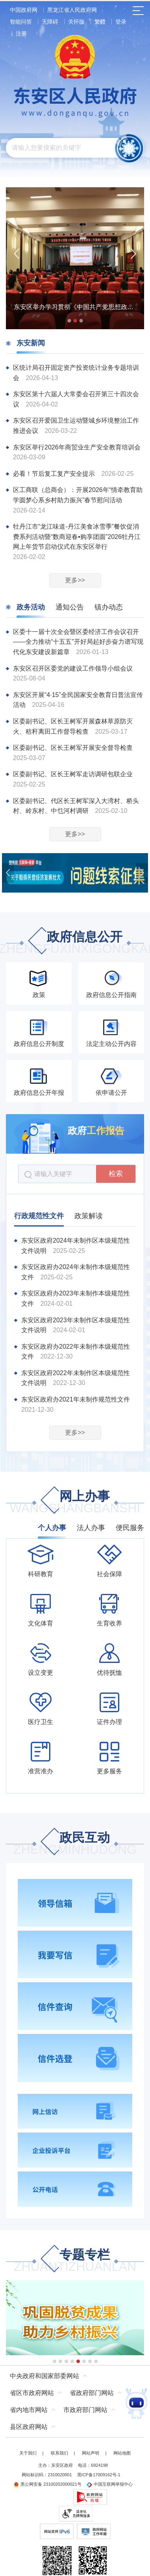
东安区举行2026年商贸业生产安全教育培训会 (77, 447)
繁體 (100, 22)
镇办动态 (108, 607)
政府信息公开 (75, 943)
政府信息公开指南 (111, 995)
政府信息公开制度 (39, 1043)
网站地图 (122, 2453)
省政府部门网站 (92, 2393)
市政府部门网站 (85, 2409)
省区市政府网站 (32, 2393)
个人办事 (52, 1528)
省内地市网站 (29, 2409)
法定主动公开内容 (111, 1043)
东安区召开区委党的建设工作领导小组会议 (73, 668)
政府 (96, 1130)
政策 (39, 995)
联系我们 (59, 2453)
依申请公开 (111, 1092)
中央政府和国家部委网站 (44, 2376)
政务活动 (31, 607)
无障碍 (50, 22)
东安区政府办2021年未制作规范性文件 (75, 1399)
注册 (21, 33)
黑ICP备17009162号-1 (98, 2474)
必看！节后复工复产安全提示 (54, 473)
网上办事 (75, 1502)
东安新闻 (31, 343)
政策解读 (88, 1216)
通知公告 (70, 607)
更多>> (75, 580)
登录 (120, 22)
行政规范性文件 (39, 1216)
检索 (116, 1174)
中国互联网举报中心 (110, 2484)
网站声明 (90, 2453)
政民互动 (75, 1844)
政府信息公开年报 (39, 1092)
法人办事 (91, 1528)
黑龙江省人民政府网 (72, 10)
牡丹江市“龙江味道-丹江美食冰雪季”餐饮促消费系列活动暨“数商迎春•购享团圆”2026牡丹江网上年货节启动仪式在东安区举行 (77, 536)
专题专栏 (75, 2261)
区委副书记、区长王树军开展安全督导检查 (73, 747)
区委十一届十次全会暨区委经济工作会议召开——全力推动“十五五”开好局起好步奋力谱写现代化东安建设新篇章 (78, 641)
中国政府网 (23, 10)
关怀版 (76, 22)
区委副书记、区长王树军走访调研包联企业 (73, 774)
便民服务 (130, 1528)
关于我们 (28, 2453)
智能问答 (21, 22)
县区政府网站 (29, 2426)
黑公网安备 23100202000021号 (47, 2484)
